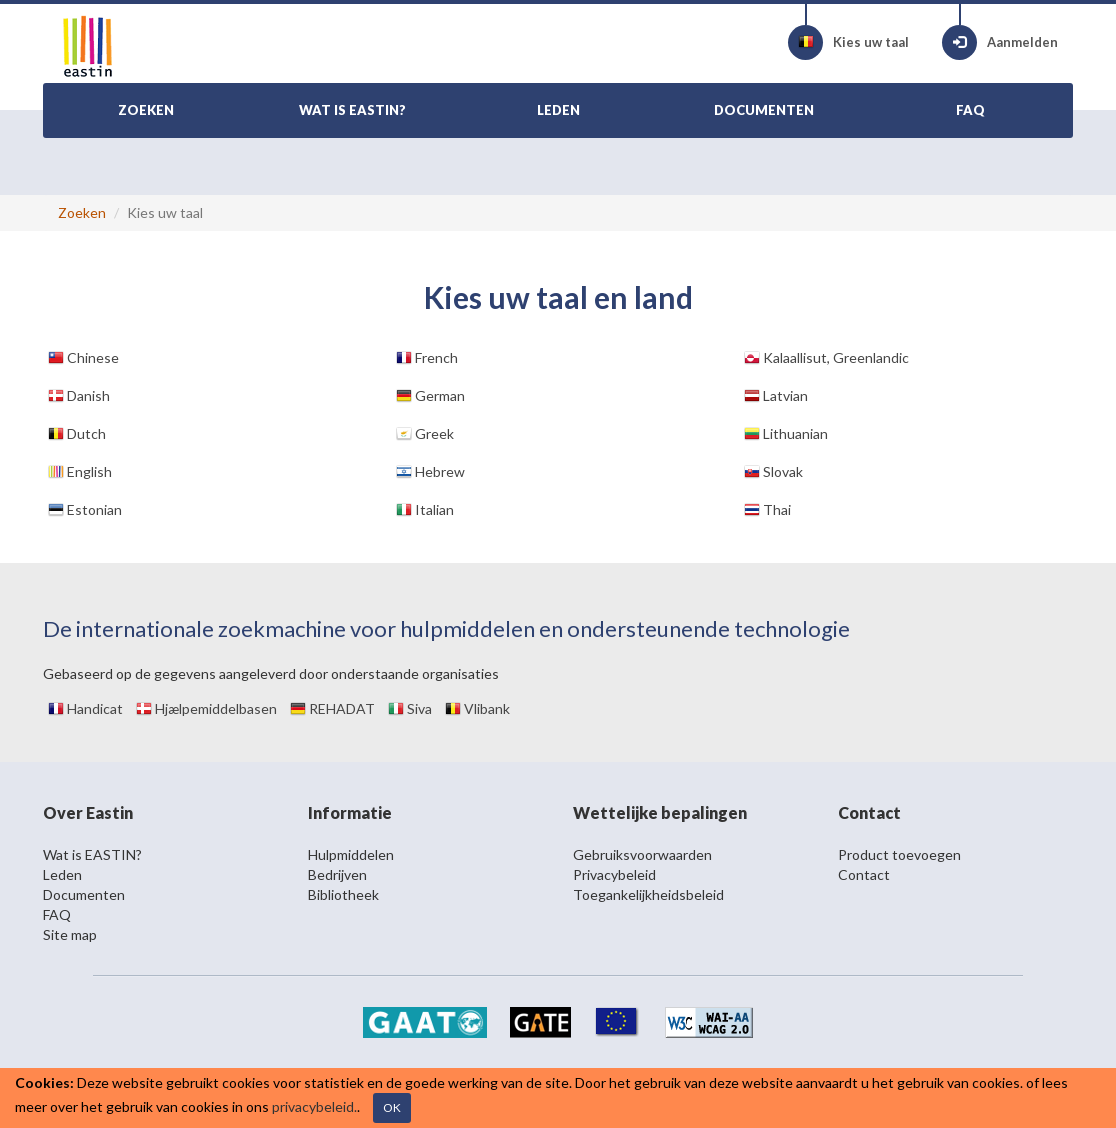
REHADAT (332, 708)
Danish (79, 395)
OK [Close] (392, 1107)
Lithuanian (786, 433)
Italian (425, 509)
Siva (410, 708)
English (80, 471)
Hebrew (430, 471)
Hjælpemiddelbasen (206, 708)
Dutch (77, 433)
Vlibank (477, 708)
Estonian (85, 509)
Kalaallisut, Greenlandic (826, 357)
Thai (767, 509)
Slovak (773, 471)
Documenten (84, 894)
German (430, 395)
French (427, 357)
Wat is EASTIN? (92, 854)
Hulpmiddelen (351, 854)
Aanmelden (1000, 42)
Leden (62, 874)
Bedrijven (337, 874)
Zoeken (82, 212)
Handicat (85, 708)
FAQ (57, 914)
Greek (425, 433)
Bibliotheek (343, 894)
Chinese (83, 357)
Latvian (776, 395)
